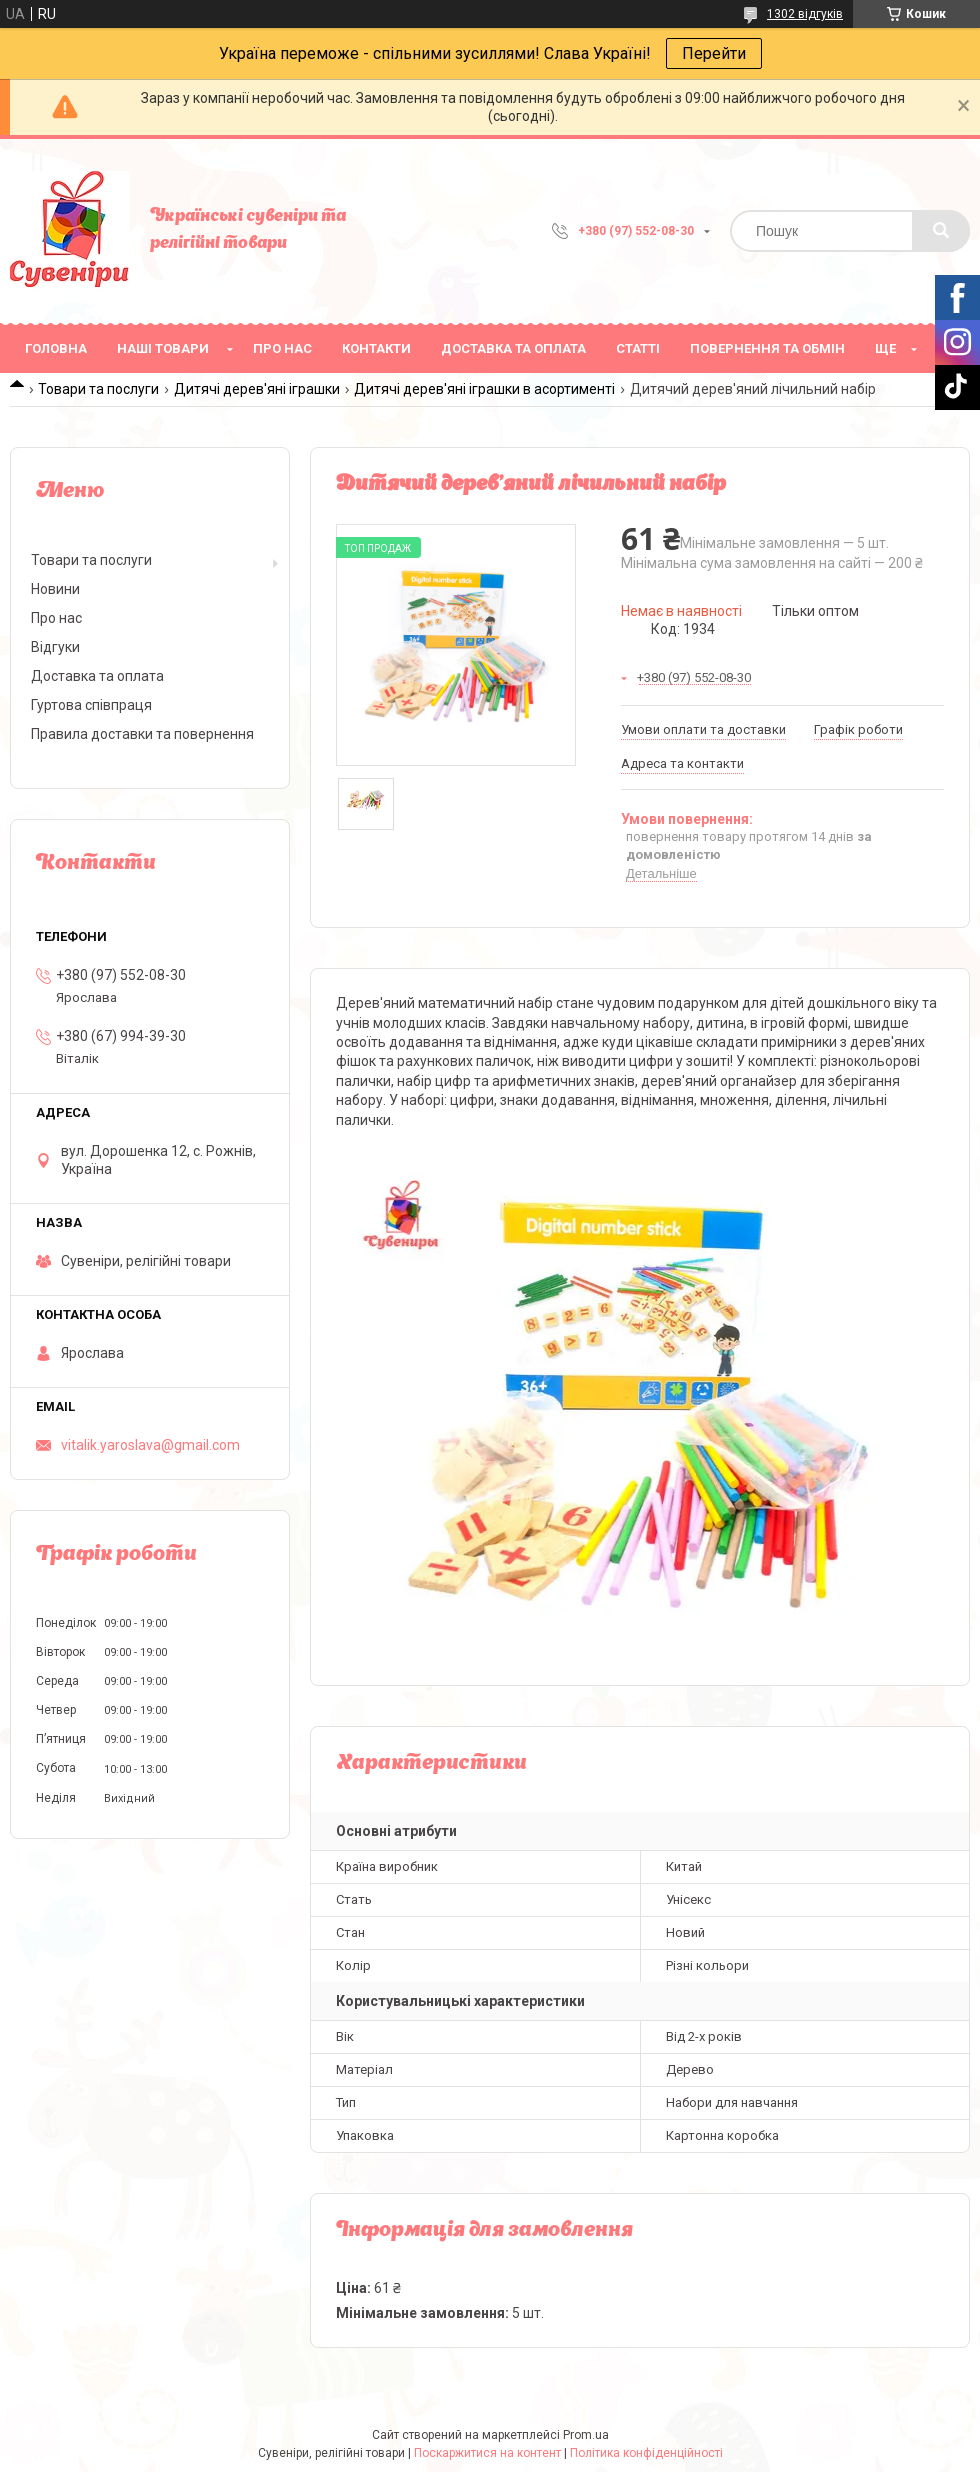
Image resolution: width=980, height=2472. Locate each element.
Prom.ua (586, 2435)
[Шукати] (941, 231)
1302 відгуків (805, 14)
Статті (638, 348)
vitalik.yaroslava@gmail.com (150, 1445)
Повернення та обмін (767, 348)
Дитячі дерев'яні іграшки (257, 389)
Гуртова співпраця (91, 705)
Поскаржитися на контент (487, 2453)
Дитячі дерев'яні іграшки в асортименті (484, 389)
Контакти (376, 348)
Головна (56, 348)
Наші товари (163, 348)
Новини (55, 589)
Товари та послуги (98, 389)
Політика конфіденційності (646, 2453)
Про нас (282, 348)
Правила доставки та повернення (142, 734)
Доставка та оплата (513, 348)
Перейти (714, 53)
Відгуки (55, 647)
